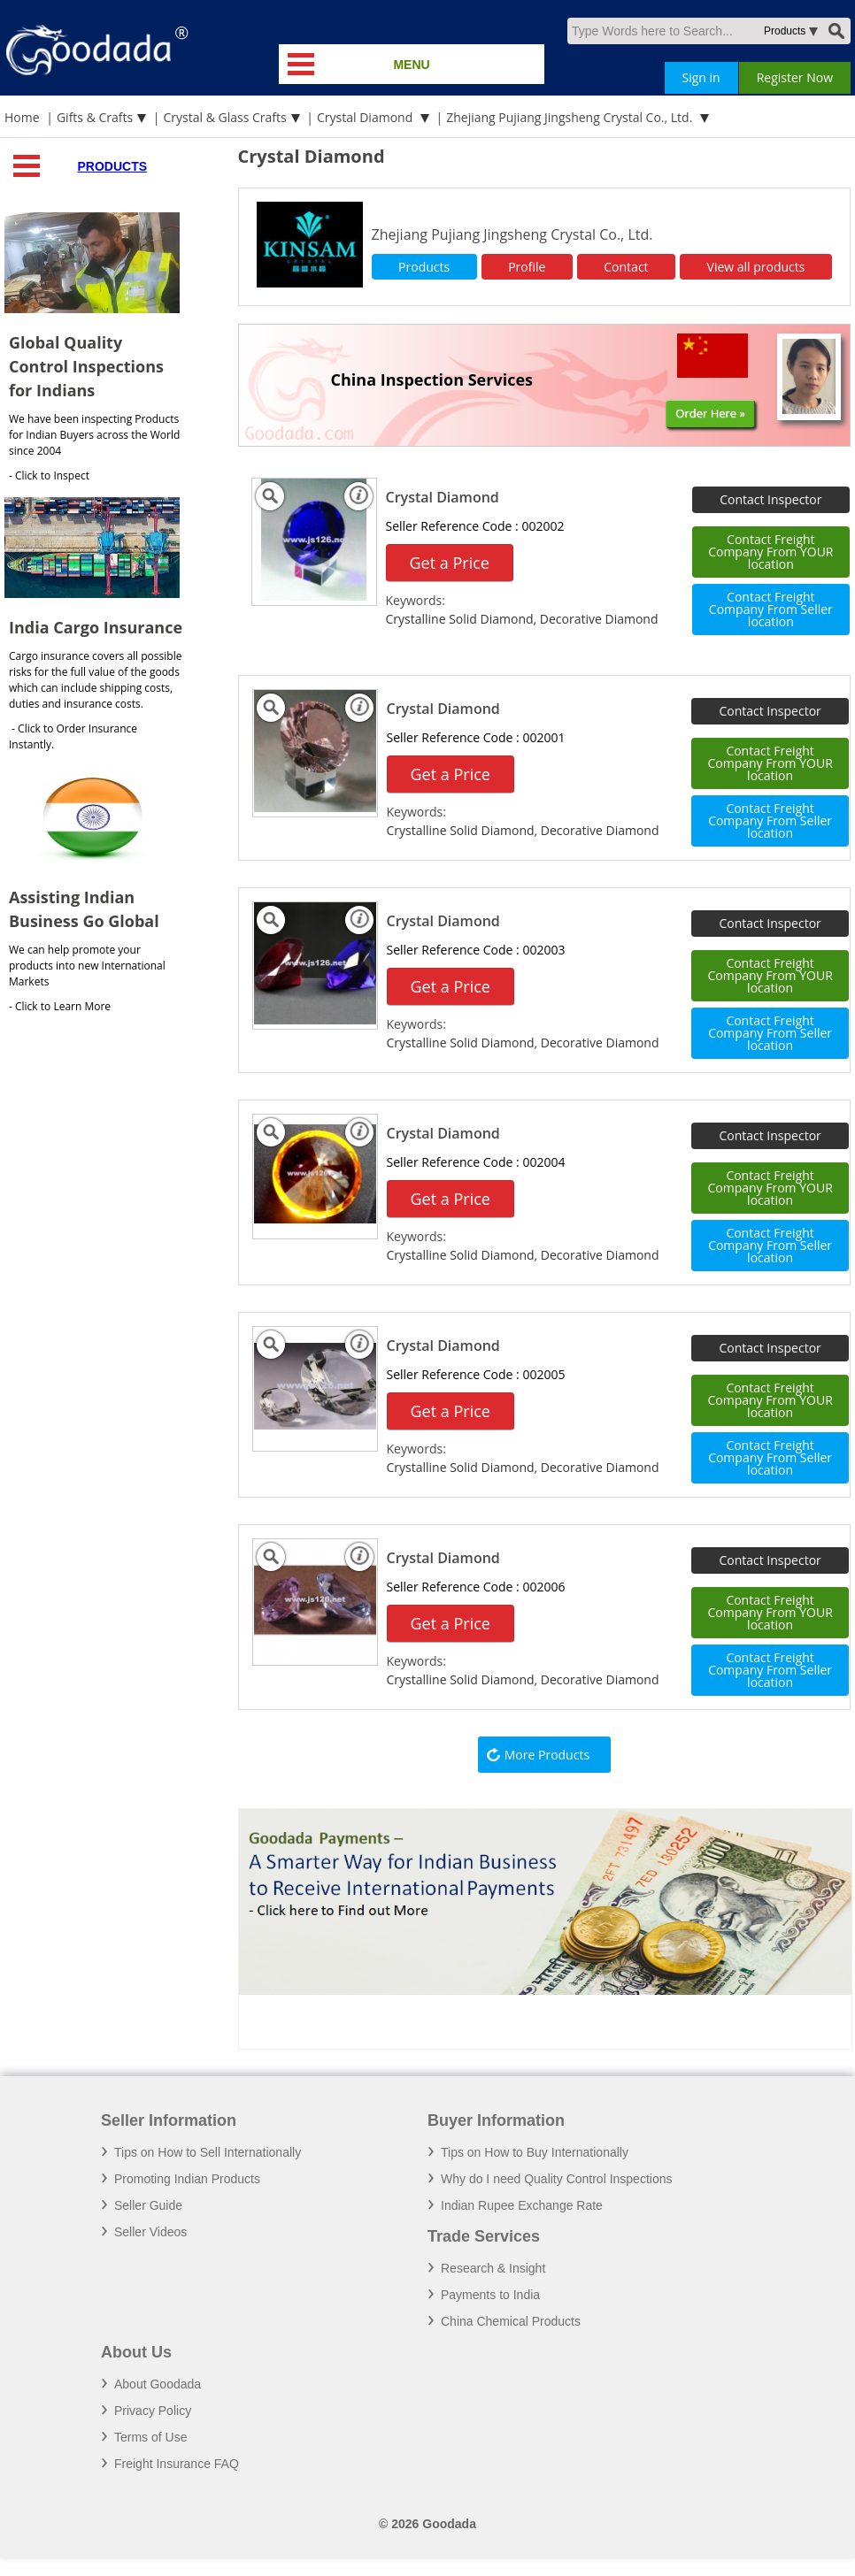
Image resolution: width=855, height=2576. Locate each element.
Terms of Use (150, 2437)
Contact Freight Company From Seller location (771, 609)
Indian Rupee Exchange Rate (522, 2205)
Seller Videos (150, 2232)
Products (112, 166)
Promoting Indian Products (187, 2179)
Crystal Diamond (366, 117)
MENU (411, 65)
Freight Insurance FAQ (176, 2464)
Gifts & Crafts (95, 117)
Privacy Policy (152, 2411)
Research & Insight (493, 2268)
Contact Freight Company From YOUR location (770, 551)
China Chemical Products (511, 2321)
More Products (547, 1754)
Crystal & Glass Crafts (225, 117)
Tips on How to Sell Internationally (207, 2152)
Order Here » (710, 413)
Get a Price (449, 562)
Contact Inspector (770, 499)
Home (22, 117)
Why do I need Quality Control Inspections (556, 2179)
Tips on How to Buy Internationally (534, 2152)
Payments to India (490, 2295)
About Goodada (157, 2384)
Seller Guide (148, 2205)
